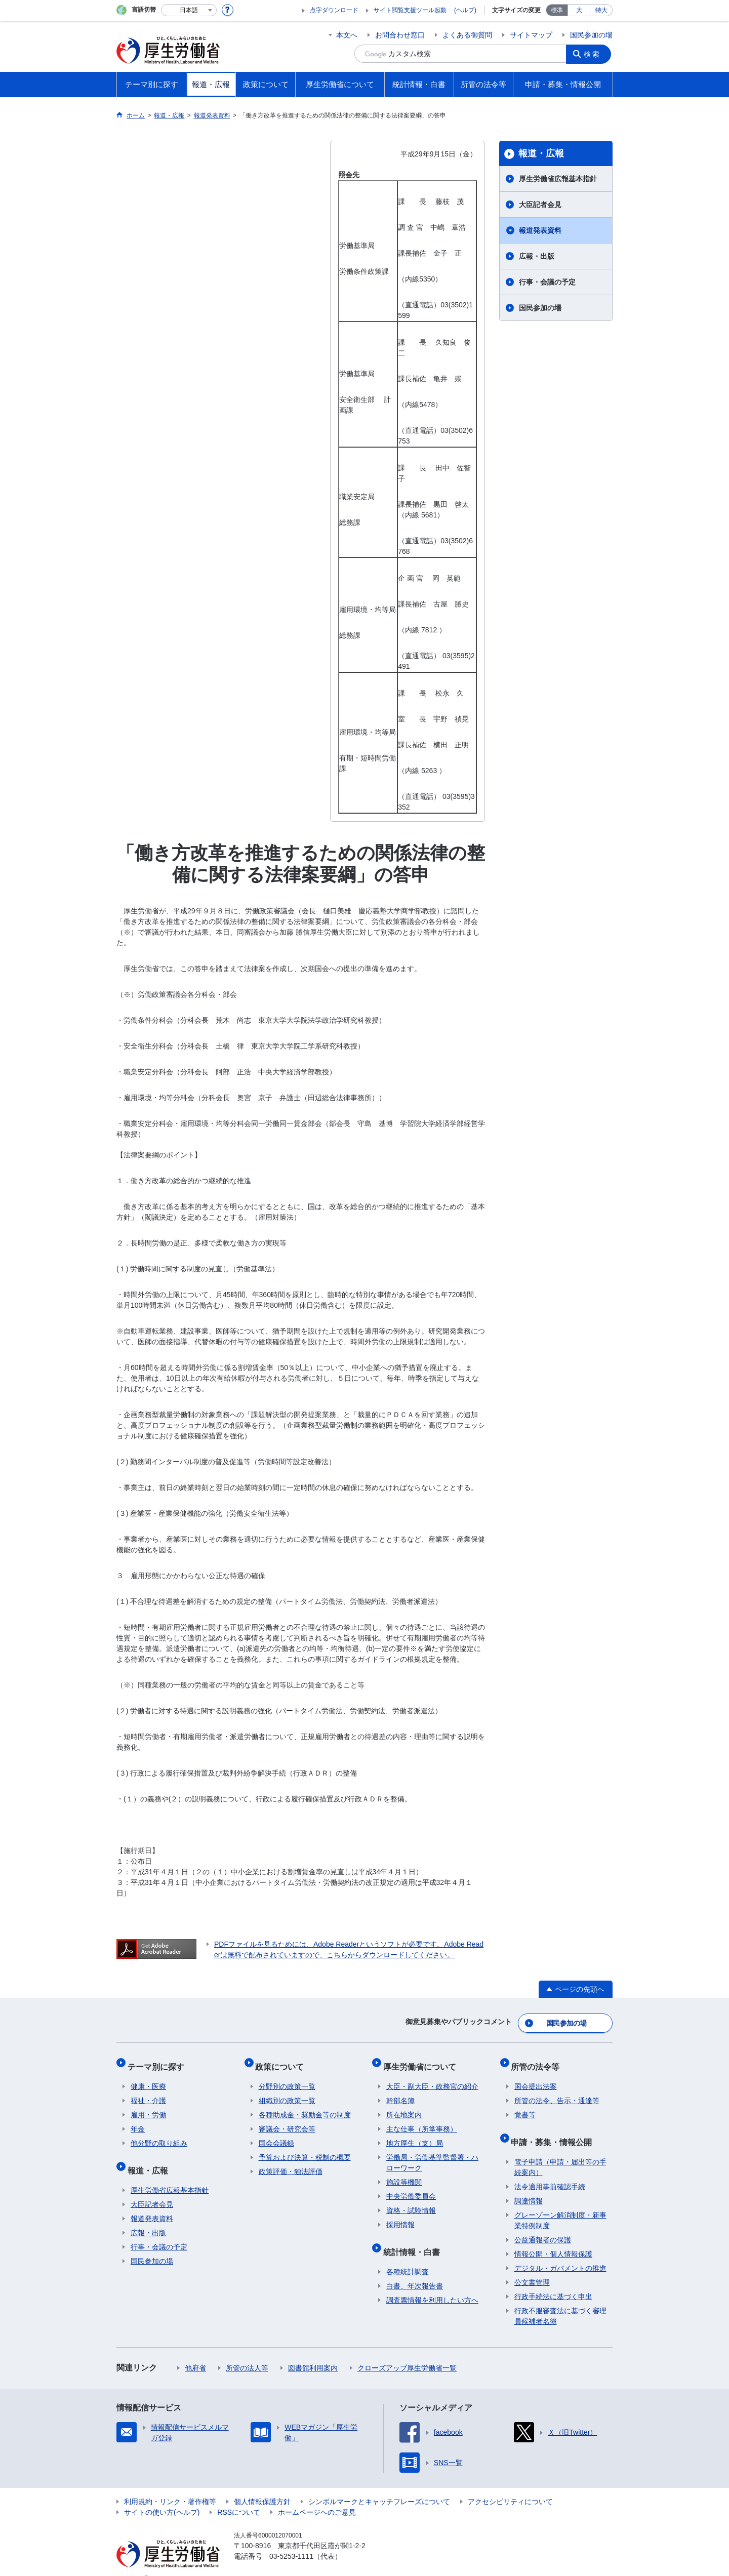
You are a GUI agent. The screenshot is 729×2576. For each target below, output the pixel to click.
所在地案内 (404, 2106)
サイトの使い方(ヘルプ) (161, 2496)
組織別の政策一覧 (287, 2091)
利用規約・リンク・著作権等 (170, 2486)
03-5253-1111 (291, 2541)
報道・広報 (541, 153)
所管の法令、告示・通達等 (556, 2091)
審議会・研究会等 (287, 2120)
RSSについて (238, 2496)
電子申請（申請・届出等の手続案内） (560, 2151)
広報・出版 (536, 256)
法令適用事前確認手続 (549, 2171)
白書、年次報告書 (414, 2270)
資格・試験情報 (411, 2201)
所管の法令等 (538, 2060)
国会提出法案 (535, 2077)
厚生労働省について (422, 2060)
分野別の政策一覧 (287, 2077)
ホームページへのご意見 (317, 2496)
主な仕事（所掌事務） (421, 2120)
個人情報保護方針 (262, 2486)
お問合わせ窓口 (400, 34)
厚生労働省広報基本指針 (558, 179)
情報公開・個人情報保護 (553, 2238)
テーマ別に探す (159, 2060)
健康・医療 (148, 2077)
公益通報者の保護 (542, 2224)
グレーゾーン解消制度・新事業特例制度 (560, 2204)
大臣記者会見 (540, 204)
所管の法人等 (247, 2352)
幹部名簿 (400, 2091)
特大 (601, 10)
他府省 (195, 2352)
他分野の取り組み (159, 2134)
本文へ (346, 34)
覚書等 (525, 2106)
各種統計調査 (407, 2256)
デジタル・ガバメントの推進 (560, 2252)
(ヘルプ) (465, 10)
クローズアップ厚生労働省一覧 (407, 2352)
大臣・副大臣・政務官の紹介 (432, 2077)
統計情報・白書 (414, 2239)
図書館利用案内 (313, 2352)
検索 (594, 54)
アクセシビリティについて (510, 2486)
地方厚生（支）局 (414, 2134)
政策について (283, 2060)
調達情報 (528, 2185)
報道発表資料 (540, 230)
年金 (138, 2120)
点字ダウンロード (334, 10)
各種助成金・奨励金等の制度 (305, 2106)
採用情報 (400, 2215)
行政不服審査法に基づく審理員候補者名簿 (560, 2300)
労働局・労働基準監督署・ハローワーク (432, 2153)
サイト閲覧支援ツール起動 (410, 10)
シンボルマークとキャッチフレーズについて (379, 2486)
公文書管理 (532, 2267)
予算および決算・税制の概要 (305, 2148)
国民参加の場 (591, 34)
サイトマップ (531, 34)
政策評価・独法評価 (290, 2162)
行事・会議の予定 (547, 282)
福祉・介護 (148, 2091)
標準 (557, 10)
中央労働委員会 (411, 2187)
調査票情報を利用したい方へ (432, 2284)
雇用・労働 (148, 2106)
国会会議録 (276, 2134)
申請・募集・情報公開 (554, 2129)
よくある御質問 (467, 34)
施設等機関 (404, 2173)
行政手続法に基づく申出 (553, 2281)
